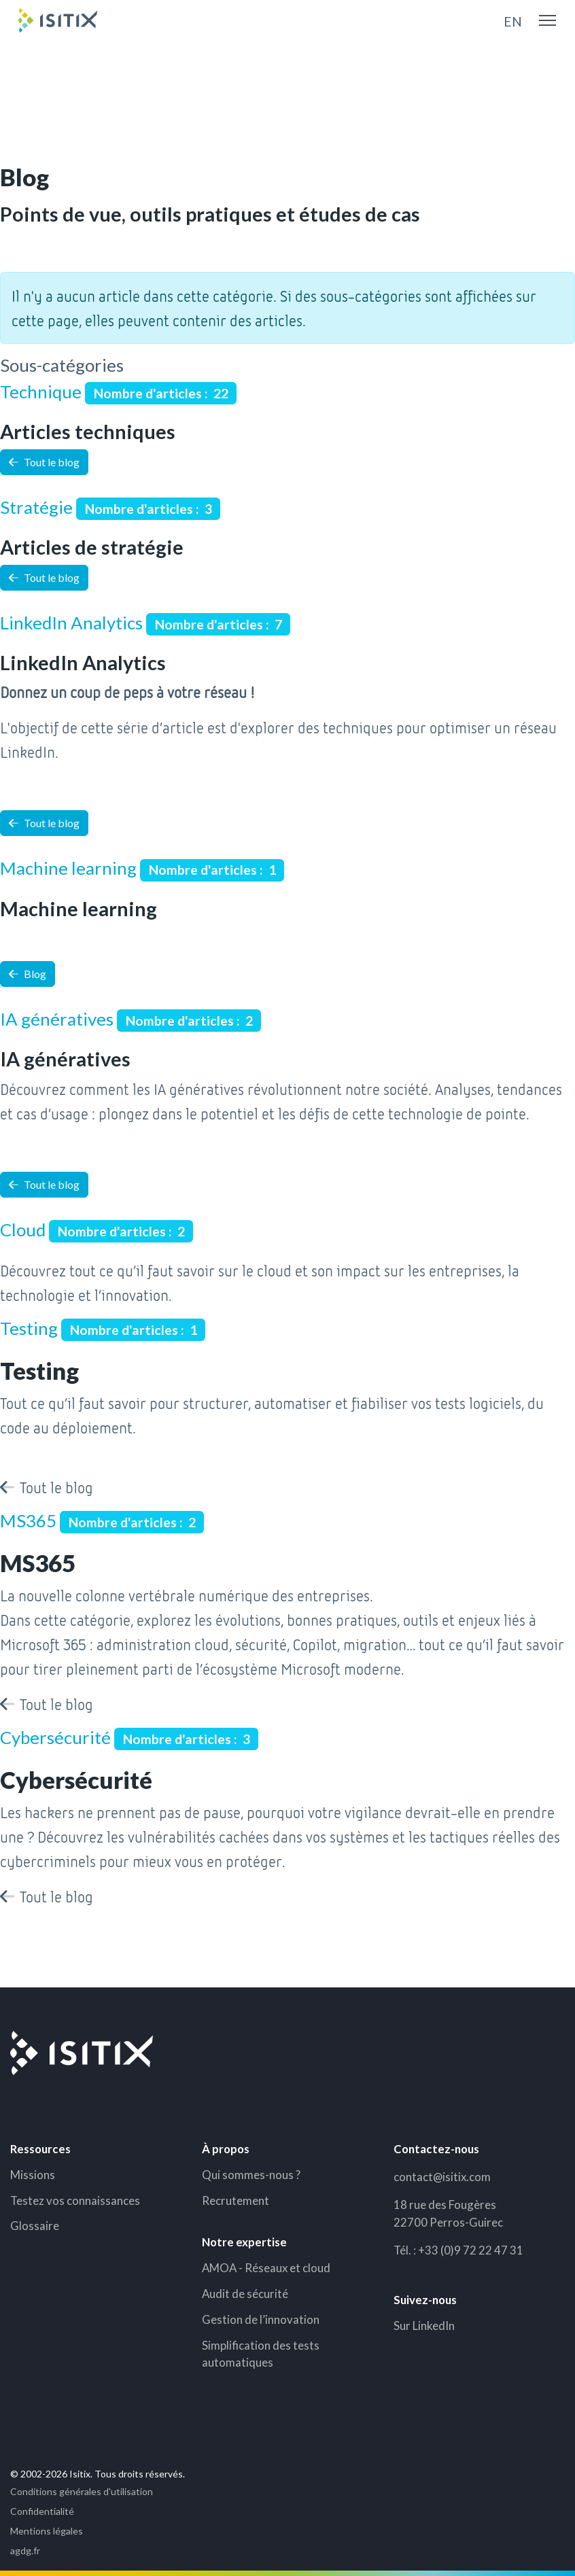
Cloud (23, 1229)
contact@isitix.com (442, 2177)
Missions (32, 2175)
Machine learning (68, 868)
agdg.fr (25, 2550)
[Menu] (547, 20)
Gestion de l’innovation (260, 2319)
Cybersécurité (55, 1737)
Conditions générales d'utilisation (81, 2491)
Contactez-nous (436, 2149)
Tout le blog (44, 461)
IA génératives (57, 1019)
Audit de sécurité (245, 2293)
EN (513, 21)
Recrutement (235, 2200)
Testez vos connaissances (75, 2200)
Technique (41, 391)
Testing (29, 1328)
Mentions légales (46, 2531)
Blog (27, 973)
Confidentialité (42, 2511)
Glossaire (34, 2225)
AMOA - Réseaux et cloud (266, 2268)
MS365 (28, 1520)
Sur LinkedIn (424, 2325)
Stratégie (36, 507)
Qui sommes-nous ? (251, 2175)
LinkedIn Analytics (71, 622)
